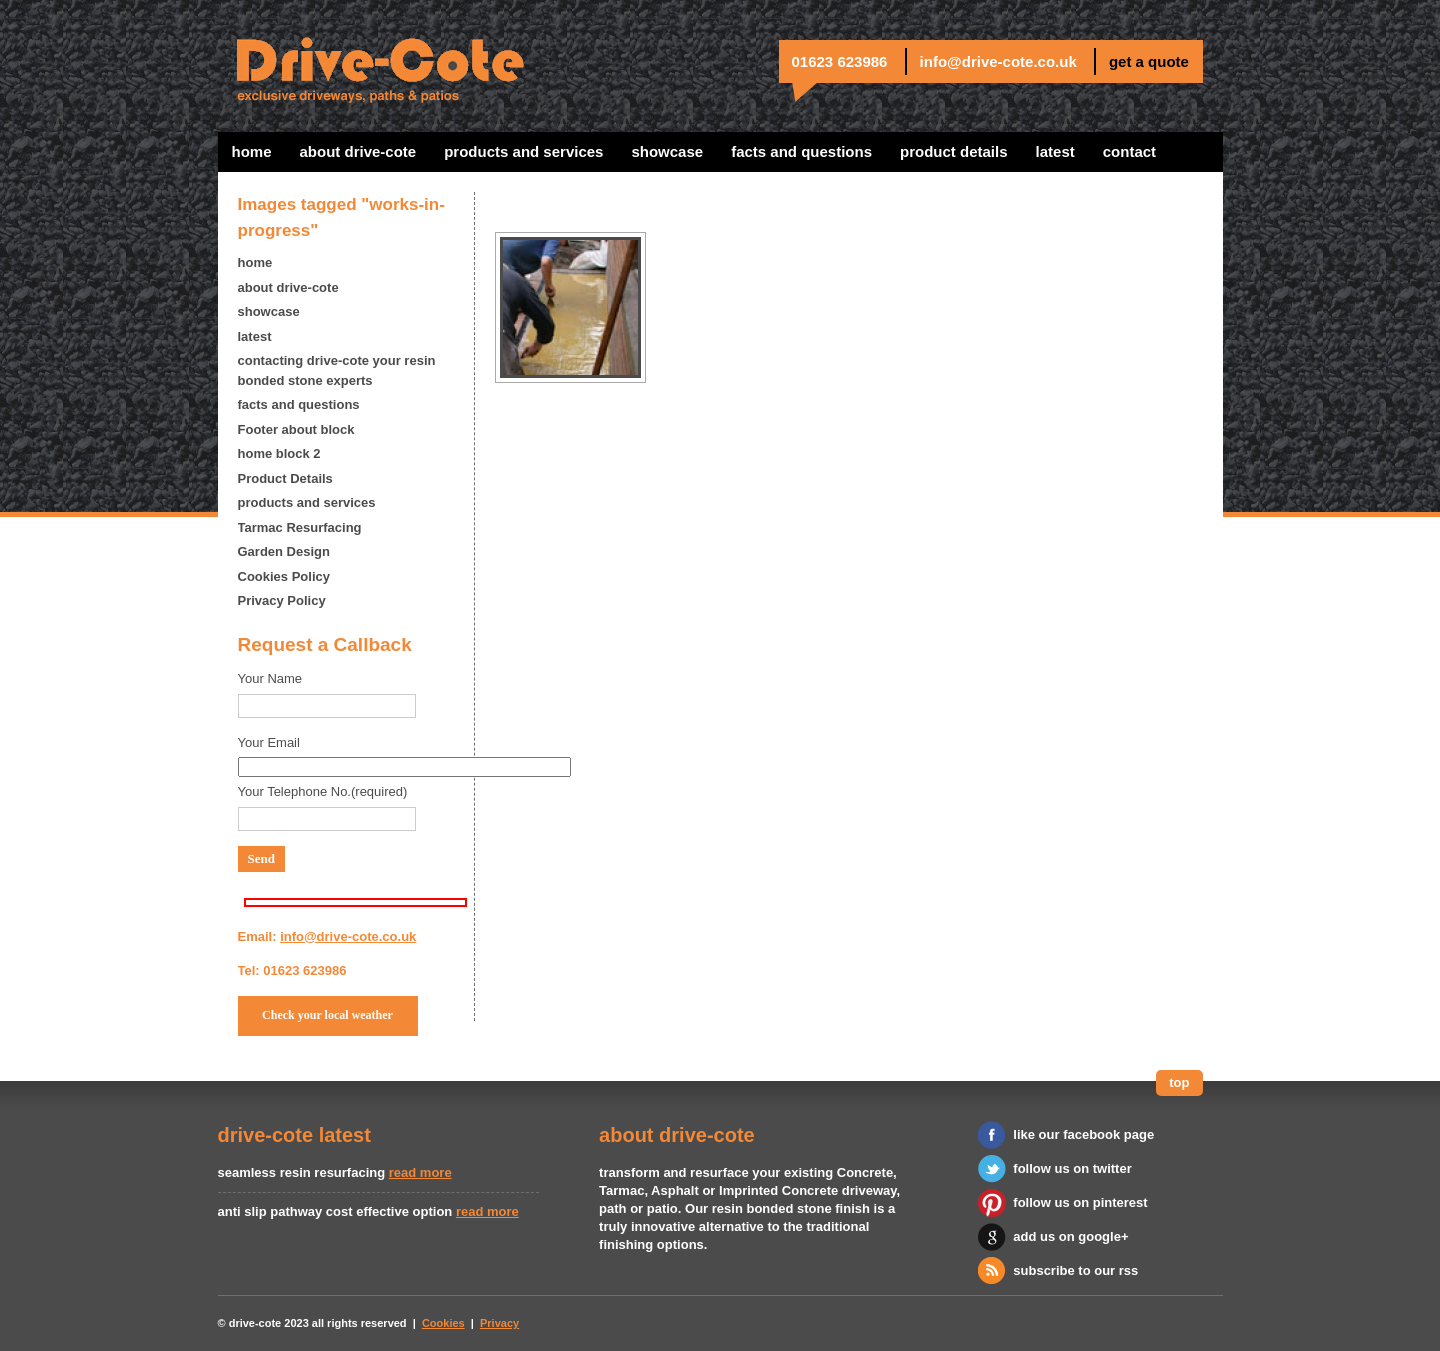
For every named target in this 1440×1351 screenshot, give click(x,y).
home (252, 151)
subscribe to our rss (1075, 1270)
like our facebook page (1083, 1134)
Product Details (954, 151)
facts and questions (801, 151)
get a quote (1149, 61)
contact (1129, 151)
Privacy (499, 1323)
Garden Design (284, 551)
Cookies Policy (284, 576)
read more (420, 1172)
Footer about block (296, 429)
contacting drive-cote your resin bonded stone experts (337, 370)
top (1179, 1082)
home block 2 (279, 453)
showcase (667, 151)
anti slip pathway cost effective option (335, 1211)
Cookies (443, 1323)
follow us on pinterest (1080, 1202)
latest (1055, 151)
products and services (523, 151)
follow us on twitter (1072, 1168)
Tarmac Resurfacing (300, 527)
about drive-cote (358, 151)
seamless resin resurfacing (302, 1172)
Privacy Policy (282, 600)
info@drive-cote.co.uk (998, 61)
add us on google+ (1070, 1236)
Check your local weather (327, 1015)
